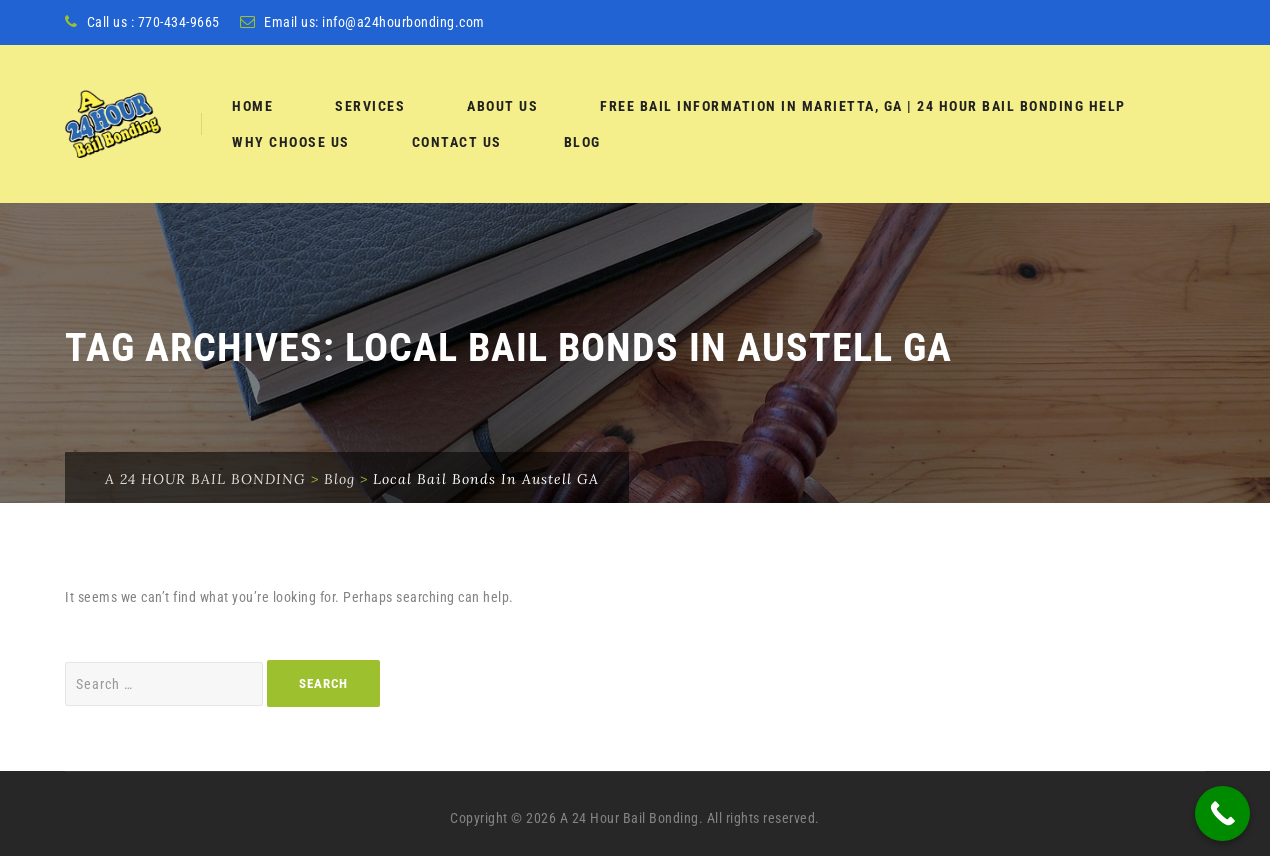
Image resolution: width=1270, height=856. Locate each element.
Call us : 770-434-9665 (153, 22)
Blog (582, 142)
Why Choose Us (291, 142)
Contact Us (457, 142)
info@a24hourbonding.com (403, 22)
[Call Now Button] (1222, 813)
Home (252, 106)
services (370, 106)
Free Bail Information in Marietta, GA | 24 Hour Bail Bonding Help (863, 106)
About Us (502, 106)
